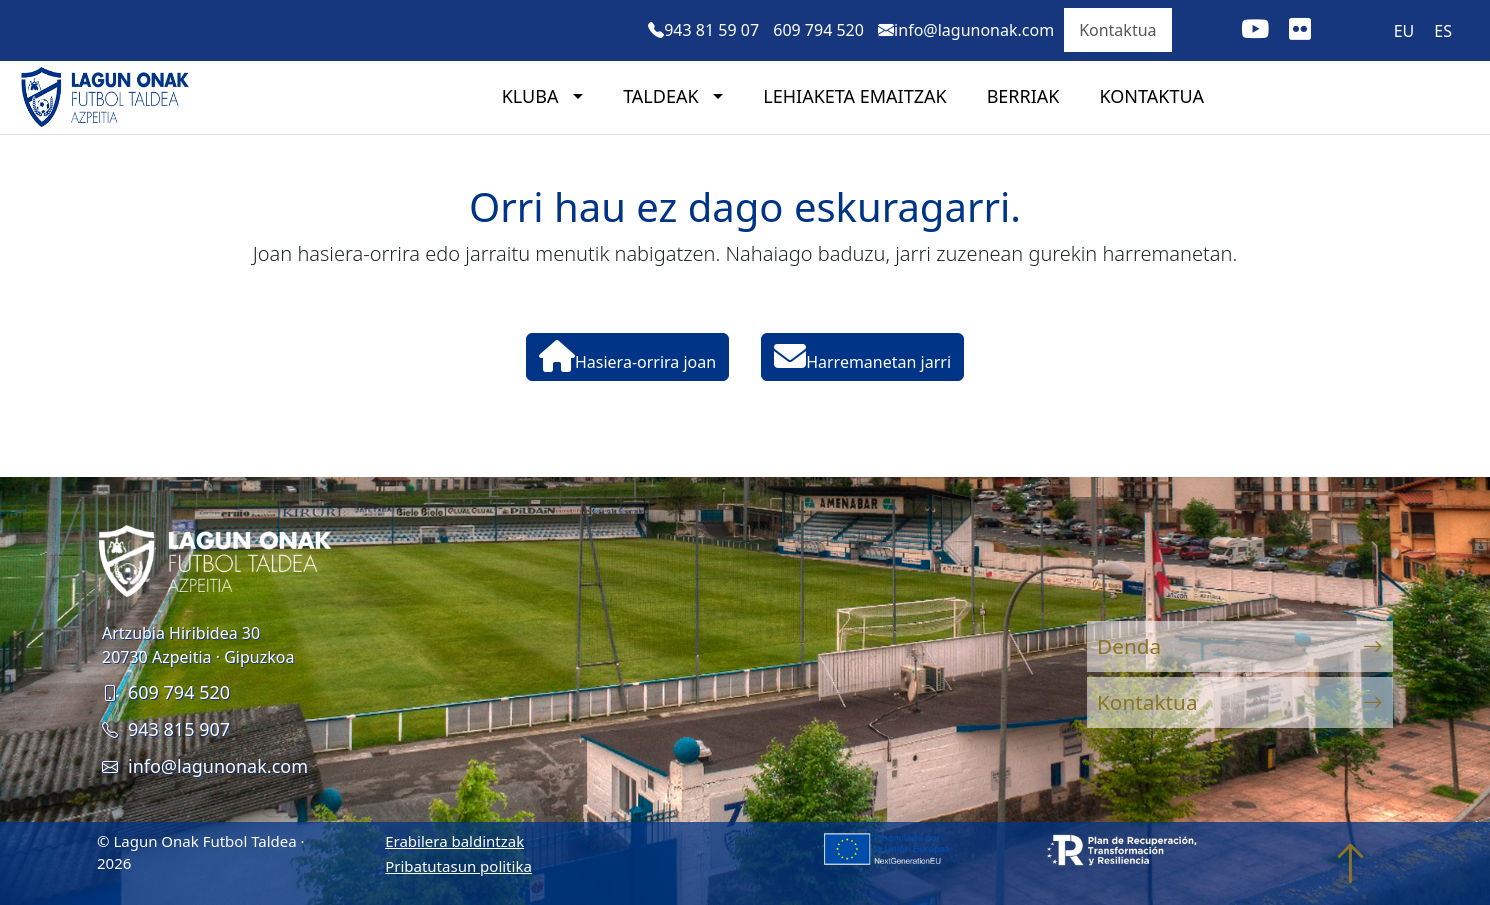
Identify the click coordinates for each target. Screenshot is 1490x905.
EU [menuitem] (1404, 31)
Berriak (1023, 96)
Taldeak (663, 96)
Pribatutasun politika (458, 866)
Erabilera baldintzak (454, 841)
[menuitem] (1404, 30)
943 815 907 (166, 729)
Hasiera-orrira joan (627, 356)
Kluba (532, 96)
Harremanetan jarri (862, 356)
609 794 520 (166, 692)
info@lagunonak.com (205, 766)
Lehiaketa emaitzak (854, 96)
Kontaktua (1117, 30)
